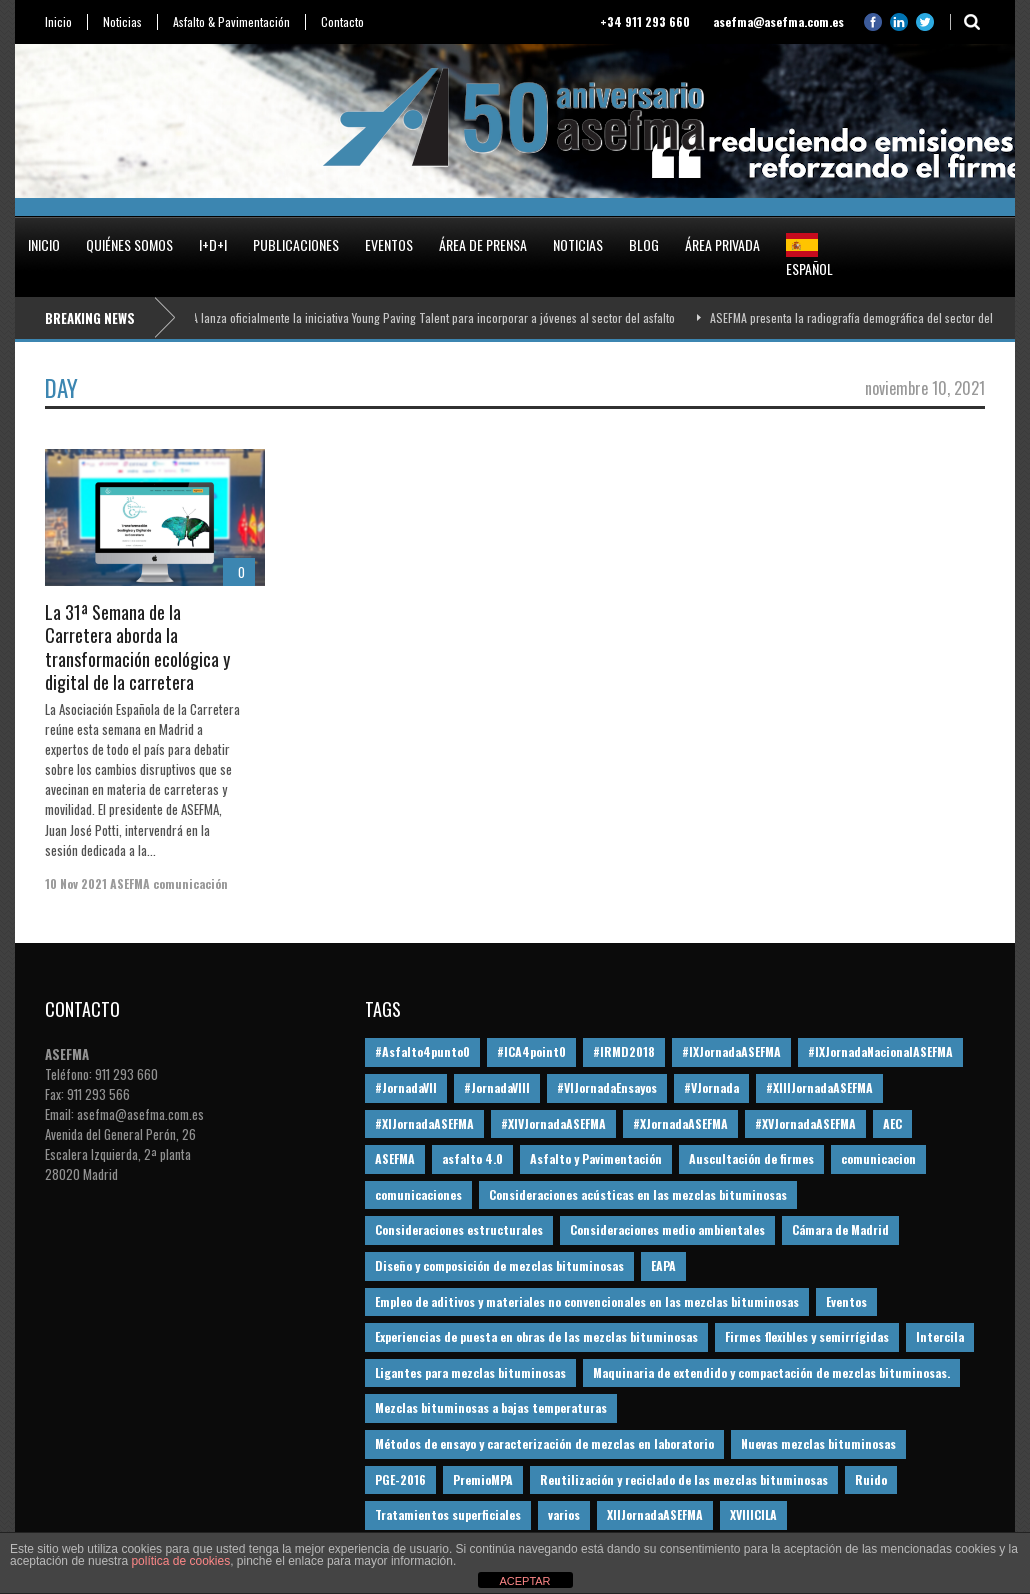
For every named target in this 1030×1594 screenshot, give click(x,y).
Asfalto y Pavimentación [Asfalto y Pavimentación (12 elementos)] (596, 1158)
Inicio (58, 22)
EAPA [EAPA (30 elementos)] (663, 1265)
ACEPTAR (524, 1581)
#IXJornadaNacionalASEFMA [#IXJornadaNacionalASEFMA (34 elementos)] (880, 1051)
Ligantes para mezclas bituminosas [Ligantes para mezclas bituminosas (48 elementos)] (470, 1372)
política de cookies (180, 1561)
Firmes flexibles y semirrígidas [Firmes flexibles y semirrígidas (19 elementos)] (807, 1336)
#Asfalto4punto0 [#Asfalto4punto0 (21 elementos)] (422, 1051)
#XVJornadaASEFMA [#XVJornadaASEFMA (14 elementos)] (805, 1123)
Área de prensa (483, 244)
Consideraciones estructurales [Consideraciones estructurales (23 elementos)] (459, 1229)
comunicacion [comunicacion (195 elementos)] (878, 1158)
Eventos (389, 244)
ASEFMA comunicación (169, 883)
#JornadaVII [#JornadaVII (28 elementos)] (406, 1087)
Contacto (342, 22)
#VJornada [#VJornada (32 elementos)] (711, 1087)
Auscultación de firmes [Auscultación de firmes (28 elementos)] (751, 1158)
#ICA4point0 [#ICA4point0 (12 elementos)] (531, 1051)
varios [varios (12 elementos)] (564, 1514)
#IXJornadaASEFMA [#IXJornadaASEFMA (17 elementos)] (731, 1051)
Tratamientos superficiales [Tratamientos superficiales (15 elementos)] (448, 1514)
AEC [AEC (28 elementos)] (892, 1123)
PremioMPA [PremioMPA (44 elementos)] (483, 1479)
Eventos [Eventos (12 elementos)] (846, 1301)
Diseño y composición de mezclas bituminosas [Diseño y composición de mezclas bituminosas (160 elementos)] (499, 1265)
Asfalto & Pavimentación (231, 22)
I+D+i (213, 244)
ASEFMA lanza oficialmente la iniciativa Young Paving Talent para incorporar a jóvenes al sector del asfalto (423, 317)
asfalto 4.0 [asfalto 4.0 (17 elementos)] (472, 1158)
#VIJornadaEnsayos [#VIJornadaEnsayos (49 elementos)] (607, 1087)
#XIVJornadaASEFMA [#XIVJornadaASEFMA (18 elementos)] (553, 1123)
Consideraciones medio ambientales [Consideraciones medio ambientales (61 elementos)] (667, 1229)
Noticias (122, 22)
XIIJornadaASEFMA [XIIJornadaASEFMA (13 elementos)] (655, 1514)
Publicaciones (296, 244)
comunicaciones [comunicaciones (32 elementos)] (418, 1194)
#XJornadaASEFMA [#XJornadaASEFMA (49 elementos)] (680, 1123)
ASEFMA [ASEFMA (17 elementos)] (395, 1158)
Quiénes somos (129, 244)
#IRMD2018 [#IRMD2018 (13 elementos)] (624, 1051)
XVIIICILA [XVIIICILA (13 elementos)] (753, 1514)
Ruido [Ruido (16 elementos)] (871, 1479)
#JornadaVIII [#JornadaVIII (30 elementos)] (497, 1087)
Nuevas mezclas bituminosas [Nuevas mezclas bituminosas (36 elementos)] (818, 1443)
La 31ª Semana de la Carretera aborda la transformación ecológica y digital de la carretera (137, 647)
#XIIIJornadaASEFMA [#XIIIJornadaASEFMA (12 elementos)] (819, 1087)
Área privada (722, 244)
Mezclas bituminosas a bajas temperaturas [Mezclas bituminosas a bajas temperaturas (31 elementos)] (491, 1407)
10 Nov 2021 (76, 883)
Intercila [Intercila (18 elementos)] (940, 1336)
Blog (644, 244)
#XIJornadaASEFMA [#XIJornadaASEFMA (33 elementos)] (424, 1123)
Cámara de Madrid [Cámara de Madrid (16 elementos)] (840, 1229)
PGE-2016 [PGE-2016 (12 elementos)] (400, 1479)
